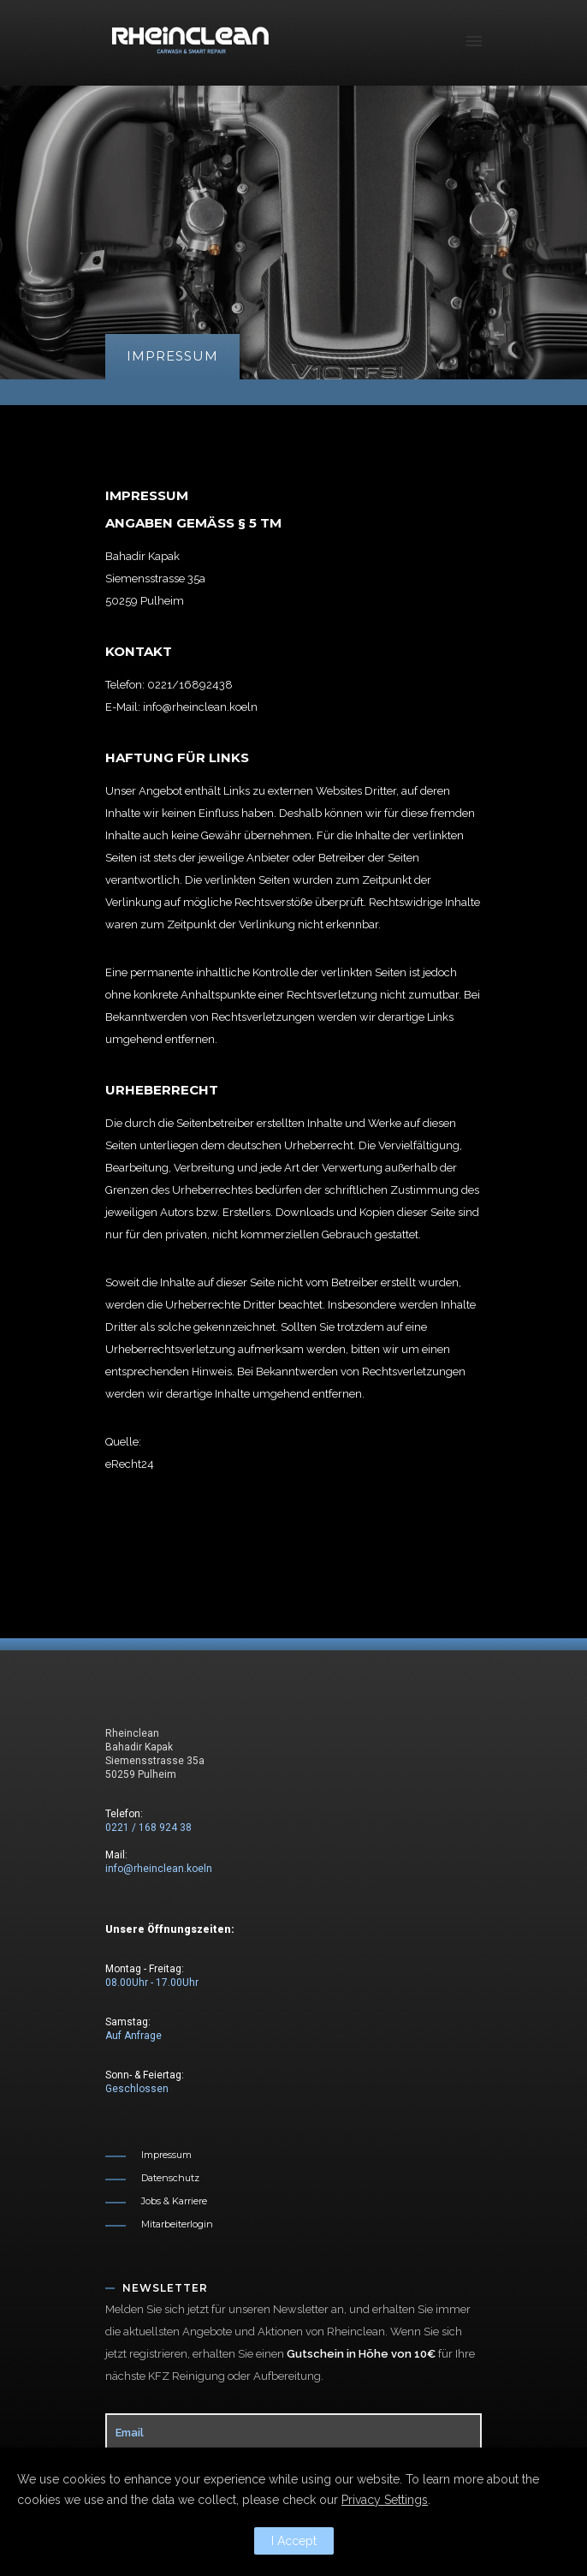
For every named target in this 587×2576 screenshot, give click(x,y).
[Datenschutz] (152, 2178)
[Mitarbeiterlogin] (159, 2224)
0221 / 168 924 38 (148, 1828)
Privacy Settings (384, 2500)
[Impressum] (148, 2155)
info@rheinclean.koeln (158, 1869)
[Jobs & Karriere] (156, 2201)
